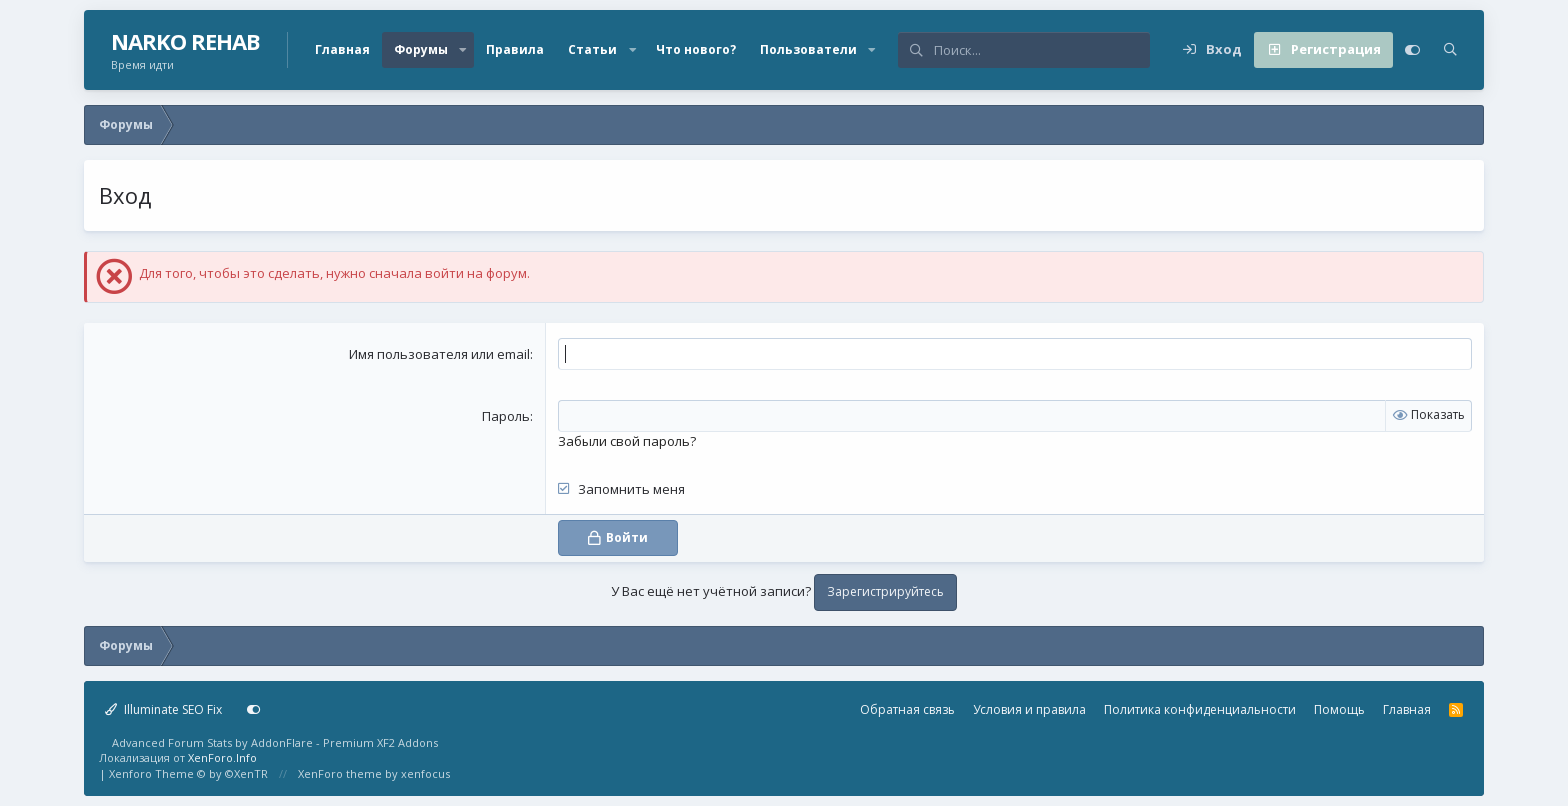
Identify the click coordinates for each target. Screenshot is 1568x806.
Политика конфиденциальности (1200, 709)
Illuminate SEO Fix (163, 709)
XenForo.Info (222, 757)
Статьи (592, 49)
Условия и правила (1029, 709)
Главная (342, 49)
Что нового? (696, 49)
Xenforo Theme (188, 773)
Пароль (506, 416)
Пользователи (808, 49)
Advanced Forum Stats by (275, 742)
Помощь (1339, 709)
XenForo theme (340, 773)
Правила (515, 49)
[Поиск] (1041, 50)
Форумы (421, 49)
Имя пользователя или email (439, 354)
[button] (463, 50)
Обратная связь (907, 709)
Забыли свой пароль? (627, 441)
